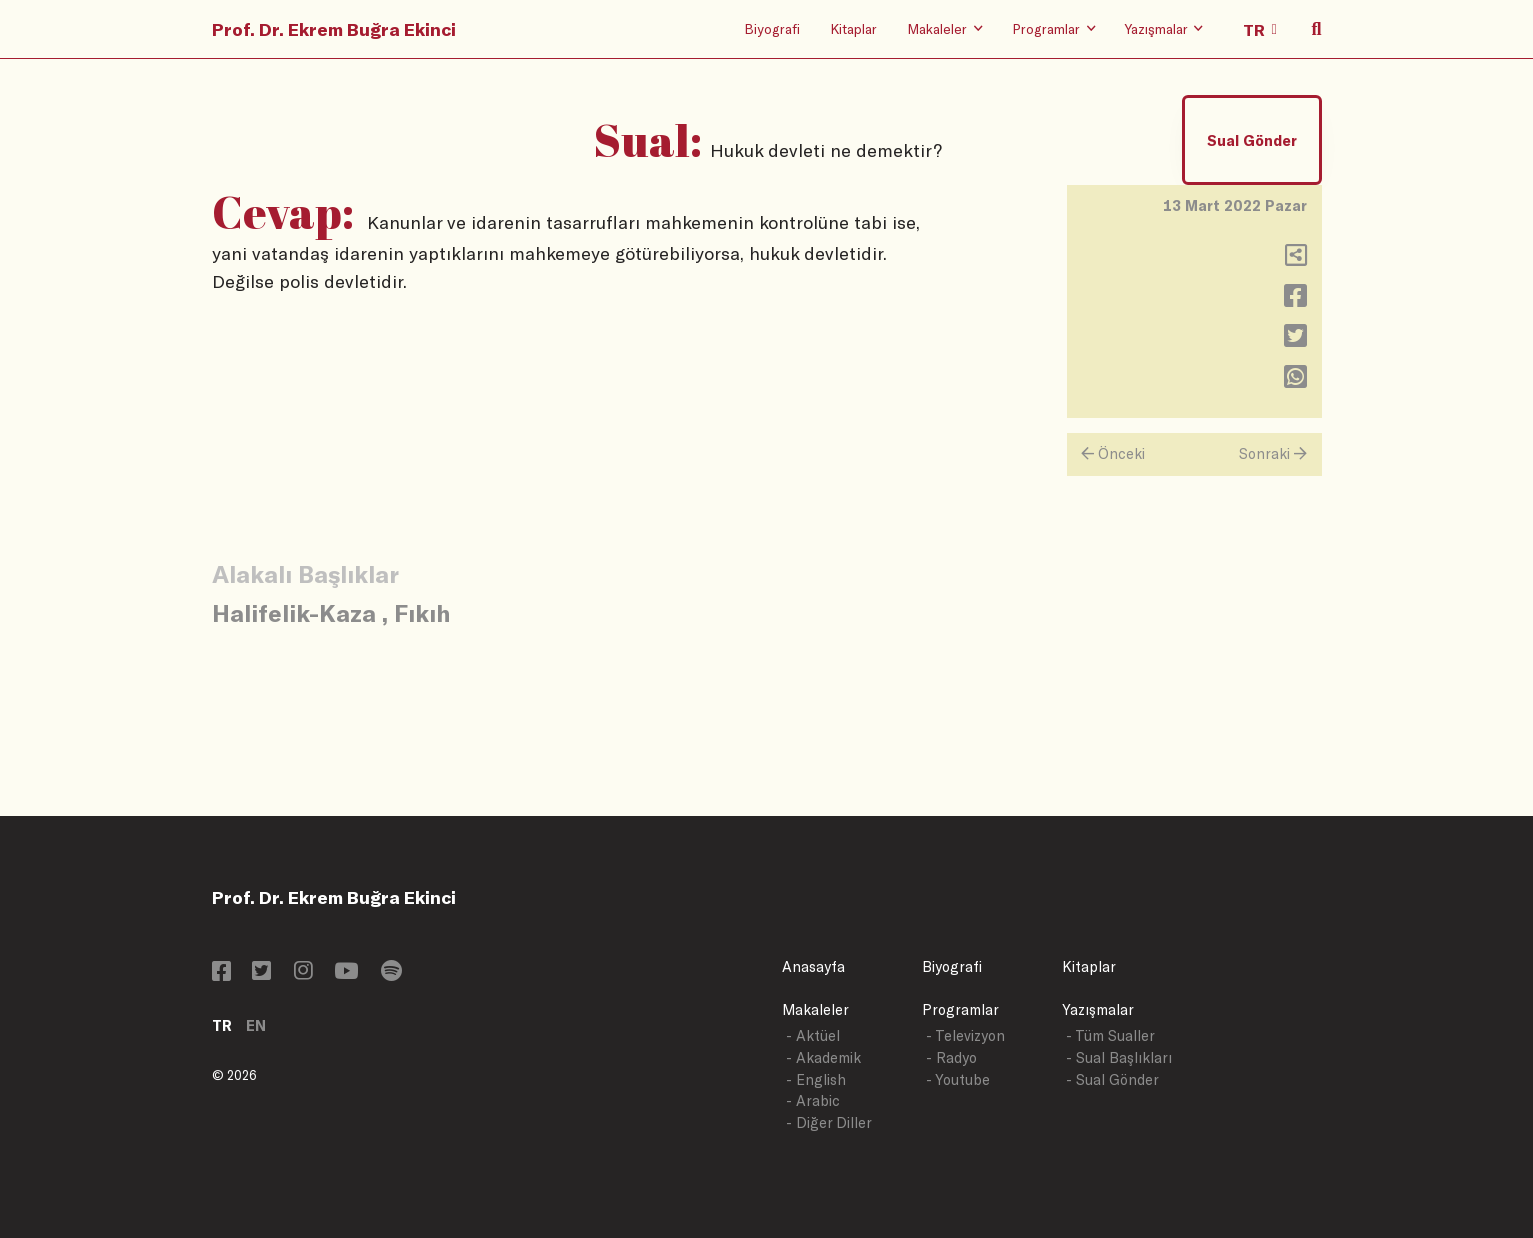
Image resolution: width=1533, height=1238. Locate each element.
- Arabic (813, 1100)
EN (256, 1025)
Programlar (960, 1009)
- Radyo (951, 1057)
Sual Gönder (1252, 140)
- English (816, 1079)
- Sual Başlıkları (1119, 1057)
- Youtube (958, 1079)
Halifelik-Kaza (294, 612)
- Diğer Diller (829, 1122)
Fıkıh (422, 612)
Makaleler (815, 1009)
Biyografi (772, 28)
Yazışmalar (1098, 1009)
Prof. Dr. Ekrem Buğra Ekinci (334, 29)
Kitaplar (853, 28)
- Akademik (823, 1057)
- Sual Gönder (1112, 1079)
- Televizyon (965, 1035)
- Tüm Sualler (1110, 1035)
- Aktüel (813, 1035)
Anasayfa (813, 966)
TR (222, 1025)
